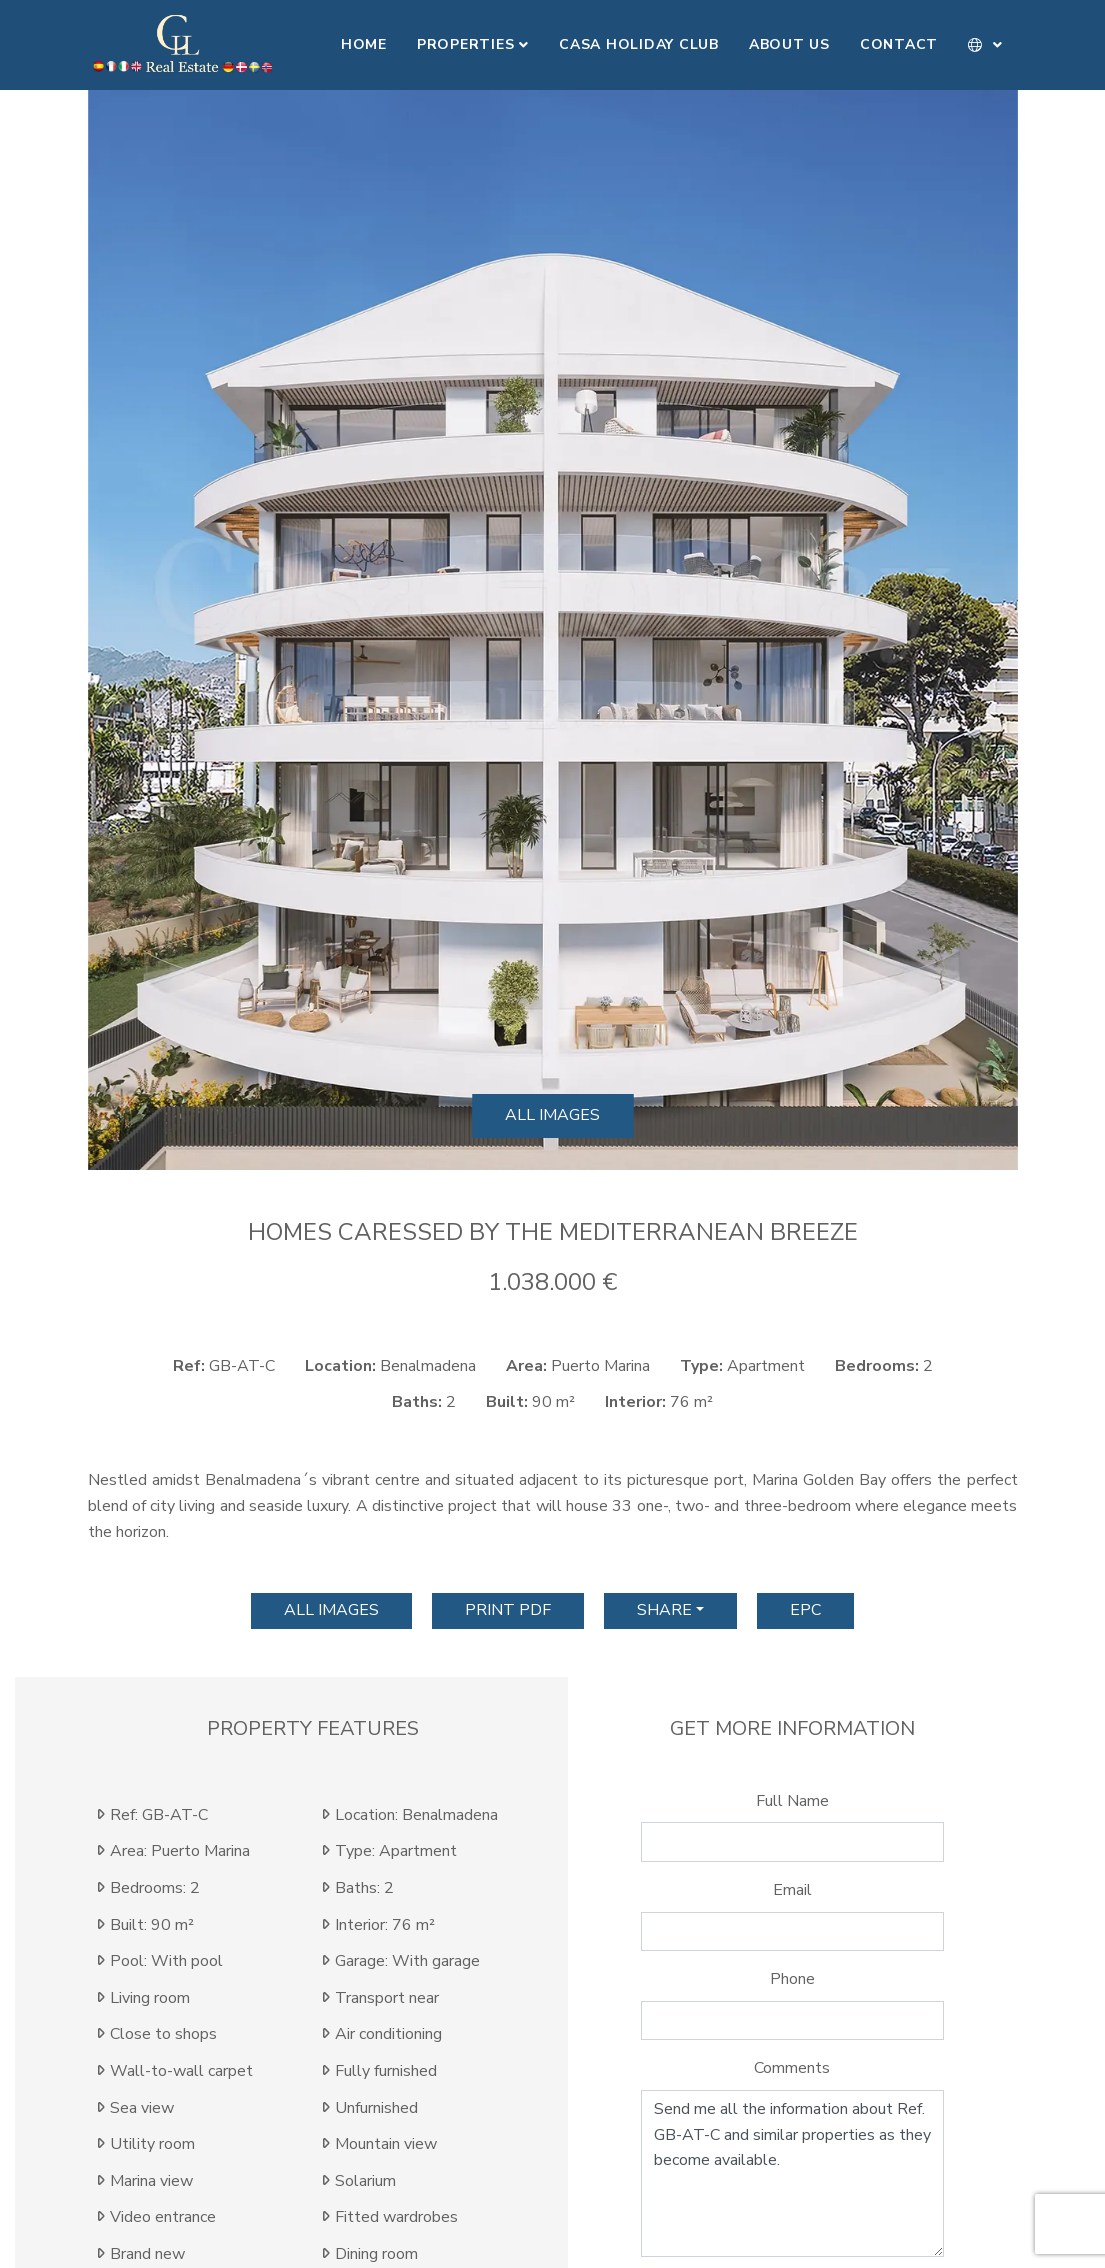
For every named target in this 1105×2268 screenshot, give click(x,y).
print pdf (508, 1610)
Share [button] (664, 1610)
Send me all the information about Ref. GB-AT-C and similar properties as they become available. (793, 2174)
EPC (805, 1610)
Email (792, 1890)
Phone (792, 1979)
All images (552, 1115)
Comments (792, 2068)
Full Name (792, 1801)
